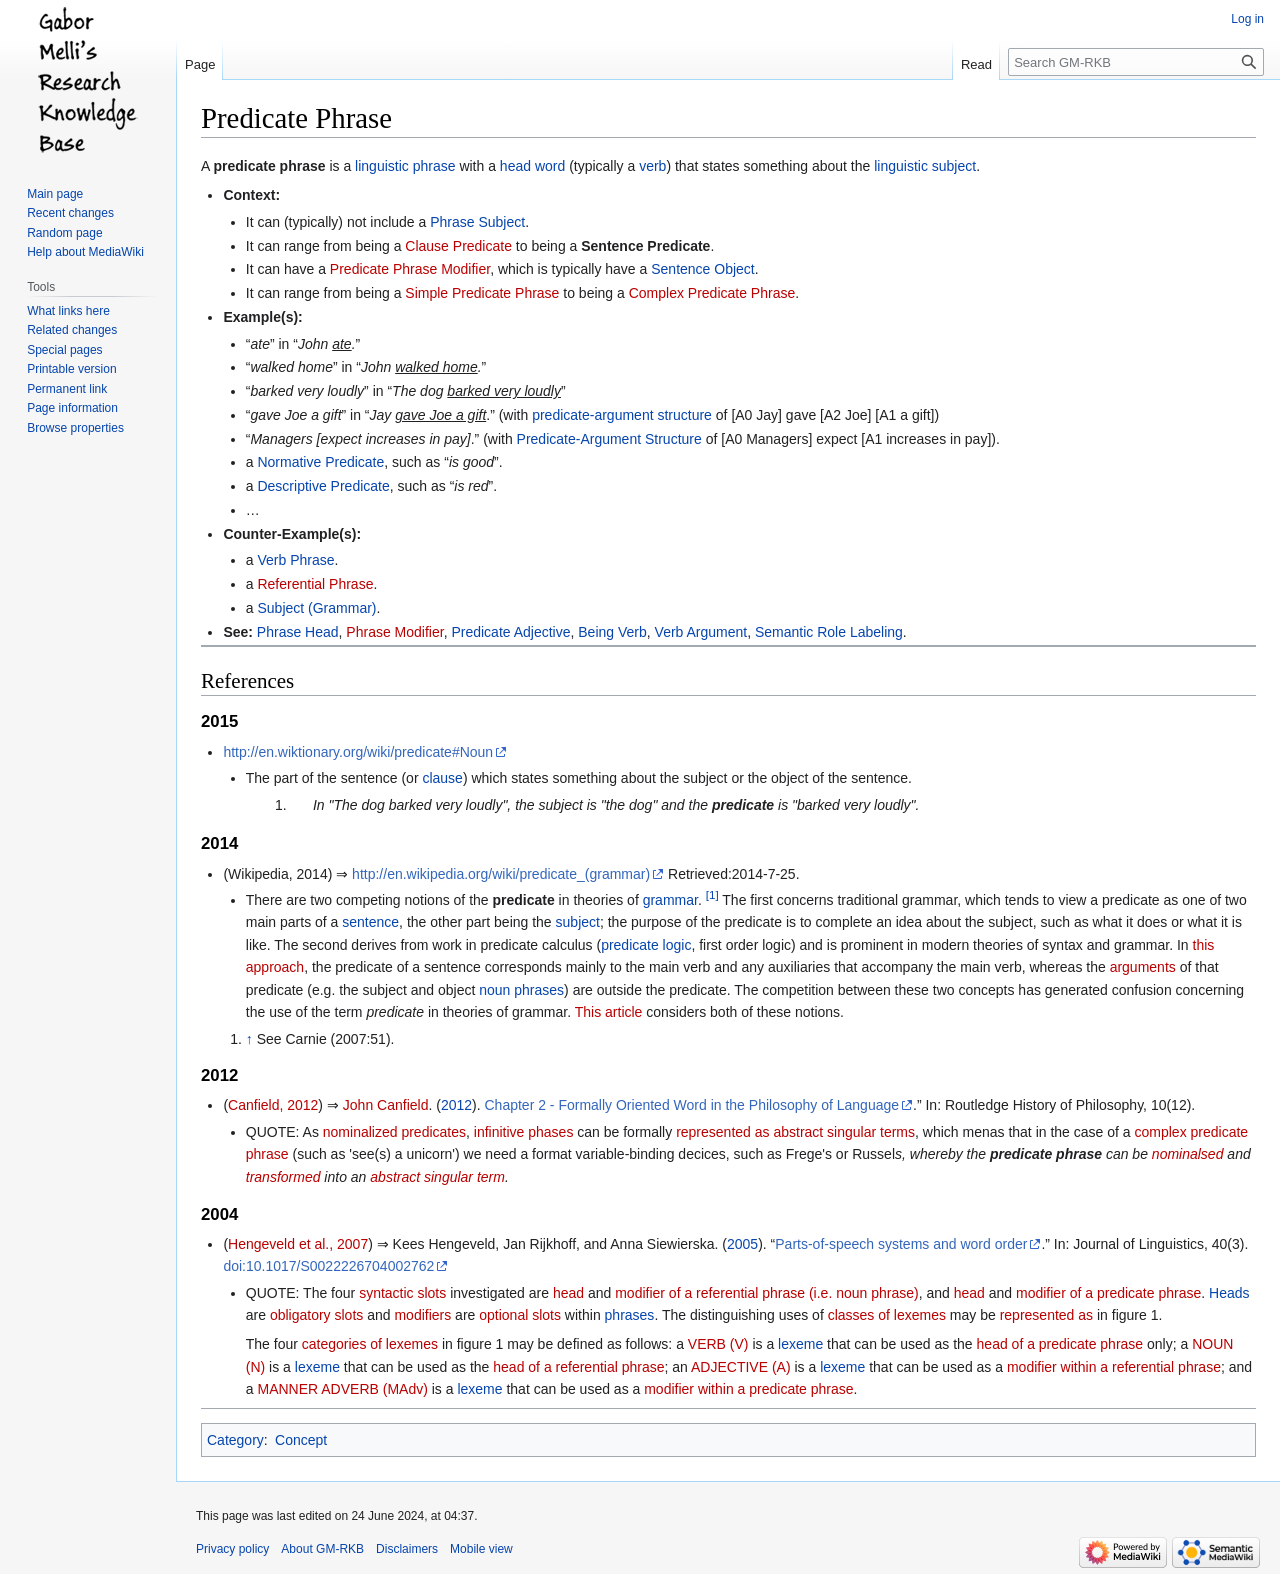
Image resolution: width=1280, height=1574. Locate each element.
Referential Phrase (315, 584)
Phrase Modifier (394, 632)
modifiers (422, 1315)
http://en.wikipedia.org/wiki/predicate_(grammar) (501, 874)
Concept (301, 1440)
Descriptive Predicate (323, 486)
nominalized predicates (394, 1132)
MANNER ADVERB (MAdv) (342, 1389)
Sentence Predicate (645, 246)
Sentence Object (703, 269)
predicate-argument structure (622, 415)
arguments (1143, 967)
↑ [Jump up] (249, 1039)
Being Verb (612, 632)
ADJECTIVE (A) (741, 1367)
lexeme (800, 1344)
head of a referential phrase (578, 1367)
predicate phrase (269, 166)
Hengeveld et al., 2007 (298, 1244)
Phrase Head (298, 632)
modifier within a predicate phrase (748, 1389)
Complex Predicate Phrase (712, 293)
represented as (722, 1132)
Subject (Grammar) (316, 608)
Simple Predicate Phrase (482, 293)
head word (532, 166)
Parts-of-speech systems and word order (901, 1244)
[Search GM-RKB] (1136, 62)
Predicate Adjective (510, 632)
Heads (1229, 1293)
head (568, 1293)
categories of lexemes (370, 1344)
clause (442, 778)
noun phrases (521, 990)
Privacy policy (232, 1549)
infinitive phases (524, 1132)
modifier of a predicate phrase (1108, 1293)
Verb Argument (701, 632)
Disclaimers (407, 1549)
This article (609, 1012)
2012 (456, 1105)
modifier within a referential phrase (1114, 1367)
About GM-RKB (322, 1549)
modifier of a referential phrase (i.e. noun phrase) (767, 1293)
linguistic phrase (405, 166)
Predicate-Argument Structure (609, 439)
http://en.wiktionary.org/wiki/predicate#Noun (358, 752)
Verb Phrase (295, 560)
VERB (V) (718, 1344)
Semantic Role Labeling (829, 632)
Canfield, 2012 (273, 1105)
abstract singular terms (844, 1132)
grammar (670, 900)
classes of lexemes (887, 1315)
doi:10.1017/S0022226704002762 (328, 1266)
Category (235, 1440)
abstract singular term (437, 1177)
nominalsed (1188, 1154)
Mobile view (481, 1549)
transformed (283, 1177)
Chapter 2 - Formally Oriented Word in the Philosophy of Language (692, 1105)
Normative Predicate (320, 462)
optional (503, 1315)
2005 (742, 1244)
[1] (712, 894)
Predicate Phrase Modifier (410, 269)
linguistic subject (925, 166)
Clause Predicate (458, 246)
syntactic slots (402, 1293)
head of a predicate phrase (1060, 1344)
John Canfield (386, 1105)
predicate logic (646, 945)
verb (652, 166)
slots (349, 1315)
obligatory (300, 1315)
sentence (370, 922)
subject (578, 922)
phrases (630, 1315)
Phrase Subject (477, 222)
